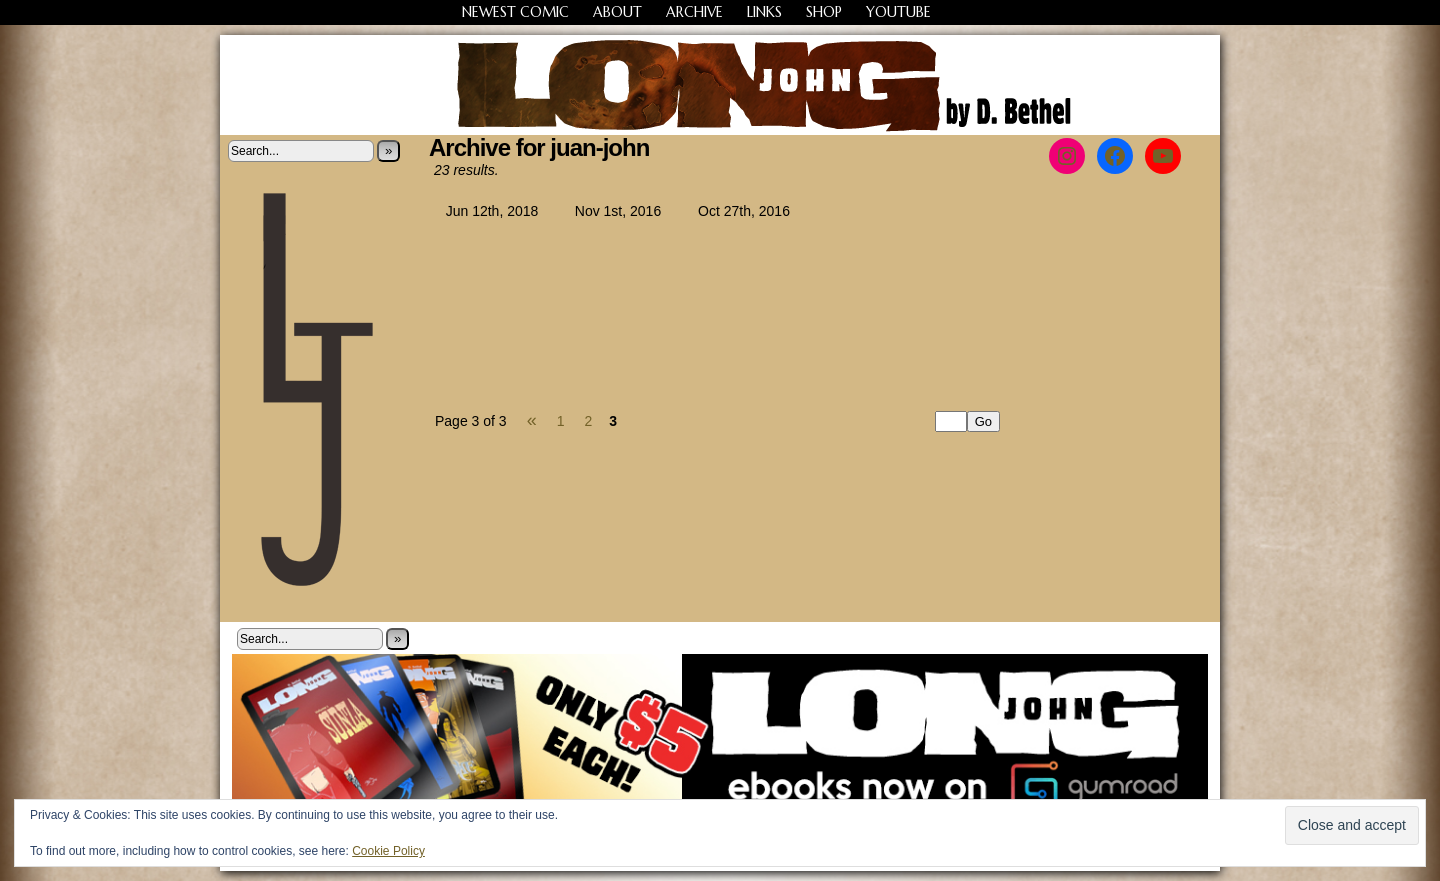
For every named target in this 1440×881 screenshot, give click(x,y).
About (617, 12)
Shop (824, 12)
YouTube (898, 12)
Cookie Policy (388, 851)
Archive (694, 12)
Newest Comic (515, 12)
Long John (720, 85)
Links (764, 12)
